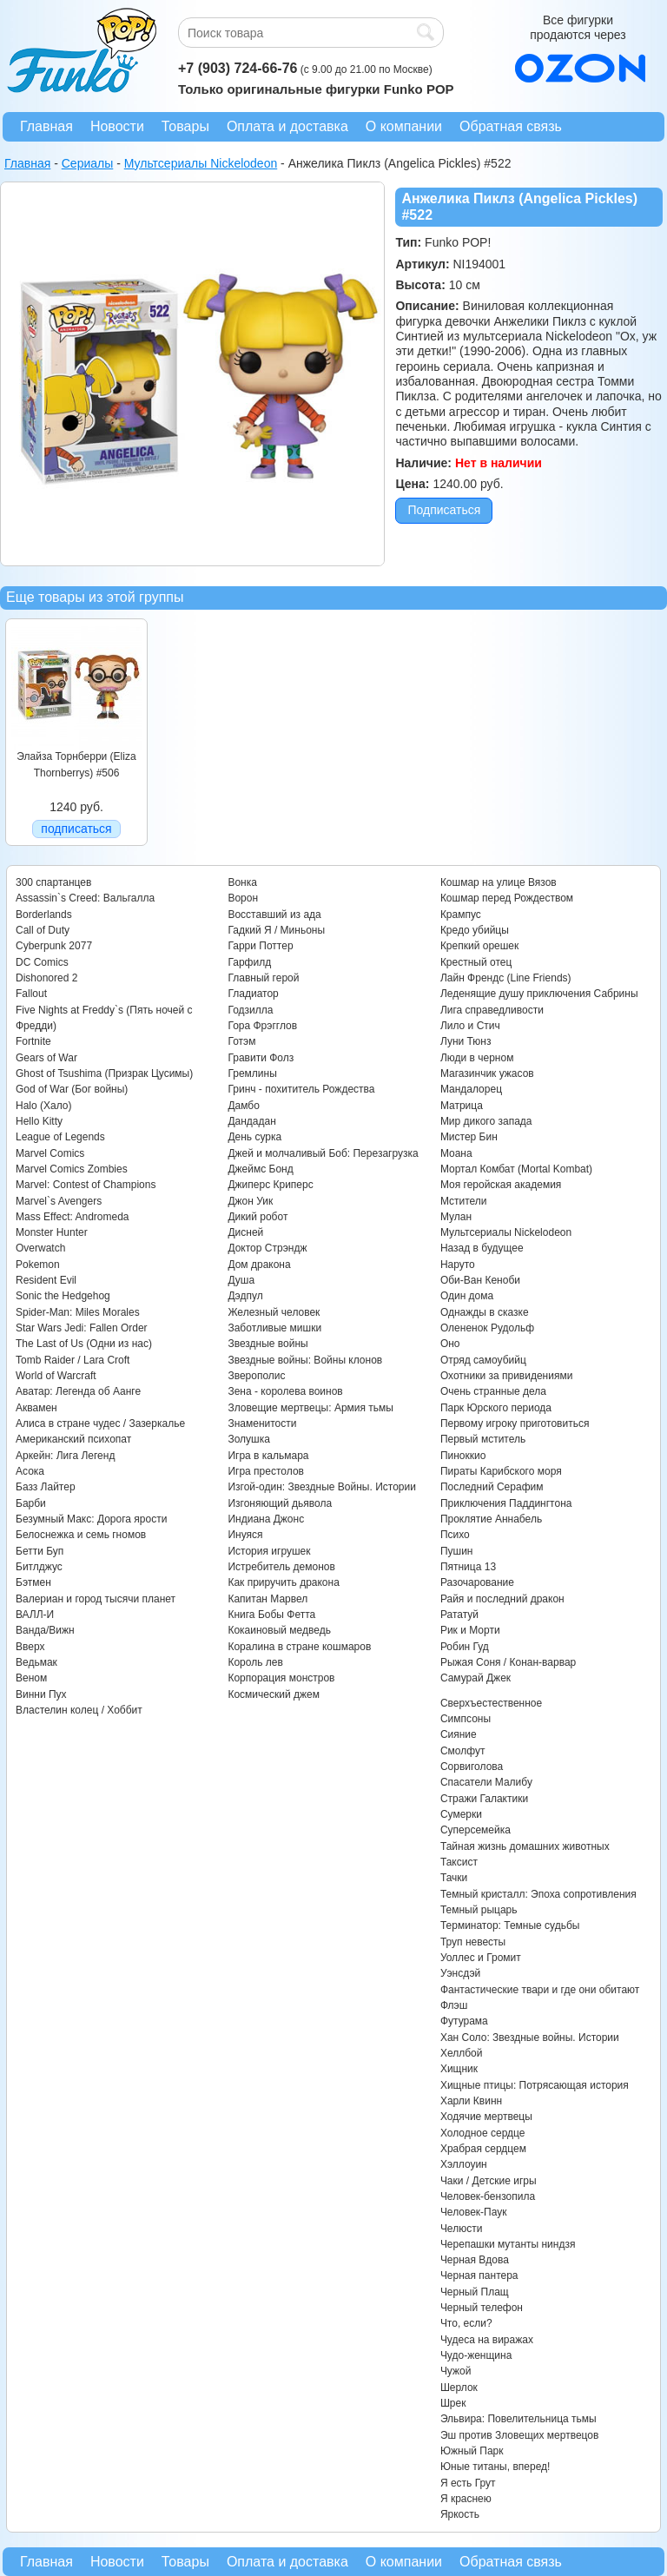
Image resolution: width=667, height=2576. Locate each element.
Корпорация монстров (281, 1678)
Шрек (453, 2403)
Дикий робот (257, 1217)
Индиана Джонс (266, 1519)
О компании (404, 126)
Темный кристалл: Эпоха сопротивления (538, 1894)
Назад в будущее (482, 1248)
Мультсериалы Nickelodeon (505, 1232)
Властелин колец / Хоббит (79, 1710)
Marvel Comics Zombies (72, 1169)
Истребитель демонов (281, 1567)
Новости (117, 126)
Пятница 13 (468, 1567)
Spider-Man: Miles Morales (78, 1312)
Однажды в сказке (484, 1312)
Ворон (243, 898)
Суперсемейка (475, 1830)
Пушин (456, 1551)
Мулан (456, 1217)
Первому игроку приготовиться (515, 1423)
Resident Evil (46, 1280)
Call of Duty (42, 930)
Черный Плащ (474, 2292)
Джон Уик (250, 1201)
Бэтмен (33, 1582)
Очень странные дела (493, 1391)
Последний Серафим (492, 1487)
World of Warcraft (56, 1376)
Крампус (460, 914)
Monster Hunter (52, 1232)
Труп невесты (472, 1942)
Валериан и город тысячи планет (95, 1599)
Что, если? (466, 2323)
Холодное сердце (482, 2133)
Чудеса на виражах (486, 2340)
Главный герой (263, 978)
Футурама (464, 2021)
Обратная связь (510, 126)
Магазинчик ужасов (487, 1073)
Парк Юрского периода (495, 1408)
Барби (31, 1503)
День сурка (254, 1137)
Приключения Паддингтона (506, 1503)
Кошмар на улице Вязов (498, 882)
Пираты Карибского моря (501, 1471)
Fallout (31, 993)
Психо (455, 1535)
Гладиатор (253, 993)
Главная (46, 126)
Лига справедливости (492, 1010)
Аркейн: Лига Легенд (65, 1456)
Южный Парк (472, 2451)
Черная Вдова (474, 2260)
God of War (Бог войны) (72, 1089)
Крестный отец (476, 962)
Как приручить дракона (283, 1582)
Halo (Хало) (44, 1106)
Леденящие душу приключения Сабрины (539, 993)
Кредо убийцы (474, 930)
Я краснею (466, 2499)
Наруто (457, 1264)
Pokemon (38, 1264)
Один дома (466, 1296)
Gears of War (46, 1058)
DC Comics (42, 962)
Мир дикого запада (486, 1121)
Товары (185, 126)
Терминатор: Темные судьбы (510, 1925)
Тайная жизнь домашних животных (525, 1846)
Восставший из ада (274, 914)
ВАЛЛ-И (35, 1614)
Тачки (453, 1878)
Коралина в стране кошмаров (299, 1647)
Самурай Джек (475, 1678)
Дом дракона (259, 1264)
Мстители (463, 1201)
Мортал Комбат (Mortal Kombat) (516, 1169)
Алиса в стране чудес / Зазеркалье (100, 1423)
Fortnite (33, 1041)
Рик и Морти (470, 1630)
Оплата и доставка (287, 126)
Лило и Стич (470, 1026)
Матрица (461, 1106)
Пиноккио (463, 1456)
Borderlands (44, 914)
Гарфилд (249, 962)
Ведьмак (36, 1662)
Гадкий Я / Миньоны (276, 930)
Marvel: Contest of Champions (85, 1185)
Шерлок (459, 2387)
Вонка (242, 882)
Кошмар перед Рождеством (506, 898)
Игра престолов (266, 1471)
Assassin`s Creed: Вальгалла (85, 898)
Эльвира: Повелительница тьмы (518, 2419)
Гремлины (252, 1073)
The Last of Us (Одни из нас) (84, 1344)
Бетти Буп (39, 1551)
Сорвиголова (471, 1766)
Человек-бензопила (487, 2196)
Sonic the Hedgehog (63, 1296)
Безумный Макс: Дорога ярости (91, 1519)
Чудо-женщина (476, 2355)
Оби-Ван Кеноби (480, 1280)
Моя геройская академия (500, 1185)
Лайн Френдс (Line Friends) (505, 978)
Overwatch (40, 1248)
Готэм (241, 1041)
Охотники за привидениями (506, 1376)
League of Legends (60, 1137)
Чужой (456, 2371)
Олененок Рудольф (487, 1328)
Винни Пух (41, 1694)
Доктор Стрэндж (267, 1248)
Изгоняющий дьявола (280, 1503)
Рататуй (459, 1614)
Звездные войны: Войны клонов (305, 1360)
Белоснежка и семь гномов (81, 1535)
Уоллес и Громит (480, 1958)
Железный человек (274, 1312)
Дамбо (243, 1106)
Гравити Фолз (261, 1058)
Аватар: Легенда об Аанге (78, 1391)
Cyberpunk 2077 (54, 946)
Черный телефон (481, 2308)
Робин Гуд (464, 1647)
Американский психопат (73, 1439)
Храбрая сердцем (483, 2149)
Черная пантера (479, 2275)
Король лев (255, 1662)
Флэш (453, 2005)
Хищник (459, 2069)
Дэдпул (245, 1296)
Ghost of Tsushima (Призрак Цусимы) (104, 1073)
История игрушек (269, 1551)
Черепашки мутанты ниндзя (508, 2244)
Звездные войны (267, 1344)
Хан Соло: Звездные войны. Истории (529, 2037)
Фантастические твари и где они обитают (539, 1990)
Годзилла (250, 1010)
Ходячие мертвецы (486, 2116)
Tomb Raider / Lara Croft (72, 1360)
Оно (450, 1344)
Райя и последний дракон (502, 1599)
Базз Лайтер (46, 1487)
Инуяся (245, 1535)
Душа (241, 1280)
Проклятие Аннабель (491, 1519)
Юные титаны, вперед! (495, 2466)
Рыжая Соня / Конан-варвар (508, 1662)
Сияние (458, 1734)
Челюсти (461, 2229)
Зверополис (256, 1376)
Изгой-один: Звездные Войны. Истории (321, 1487)
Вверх (30, 1647)
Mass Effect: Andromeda (72, 1217)
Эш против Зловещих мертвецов (519, 2435)
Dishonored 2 (46, 978)
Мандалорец (471, 1089)
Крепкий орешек (479, 946)
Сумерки (461, 1814)
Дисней (245, 1232)
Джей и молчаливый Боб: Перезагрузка (323, 1153)
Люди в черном (477, 1058)
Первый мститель (482, 1439)
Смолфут (462, 1751)
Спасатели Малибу (486, 1782)
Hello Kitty (39, 1121)
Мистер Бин (469, 1137)
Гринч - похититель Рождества (301, 1089)
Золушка (248, 1439)
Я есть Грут (468, 2483)
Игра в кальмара (268, 1456)
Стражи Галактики (484, 1799)
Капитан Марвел (267, 1599)
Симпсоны (465, 1719)
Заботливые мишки (274, 1328)
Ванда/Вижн (45, 1630)
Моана (456, 1153)
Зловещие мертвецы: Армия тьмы (310, 1408)
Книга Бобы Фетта (271, 1614)
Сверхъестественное (491, 1703)
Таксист (459, 1862)
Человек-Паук (473, 2212)
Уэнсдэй (460, 1973)
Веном (31, 1678)
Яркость (459, 2514)
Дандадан (251, 1121)
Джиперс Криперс (270, 1185)
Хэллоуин (463, 2164)
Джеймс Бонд (260, 1169)
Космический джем (274, 1694)
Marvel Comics (50, 1153)
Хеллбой (461, 2053)
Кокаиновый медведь (279, 1630)
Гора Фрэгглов (262, 1026)
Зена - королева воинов (285, 1391)
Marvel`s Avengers (59, 1201)
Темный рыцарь (479, 1910)
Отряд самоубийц (483, 1360)
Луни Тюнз (466, 1041)
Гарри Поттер (260, 946)
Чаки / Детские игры (488, 2181)
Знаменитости (262, 1423)
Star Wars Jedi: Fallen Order (82, 1328)
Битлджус (39, 1567)
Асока (30, 1471)
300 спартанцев (53, 882)
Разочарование (477, 1582)
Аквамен (36, 1408)
